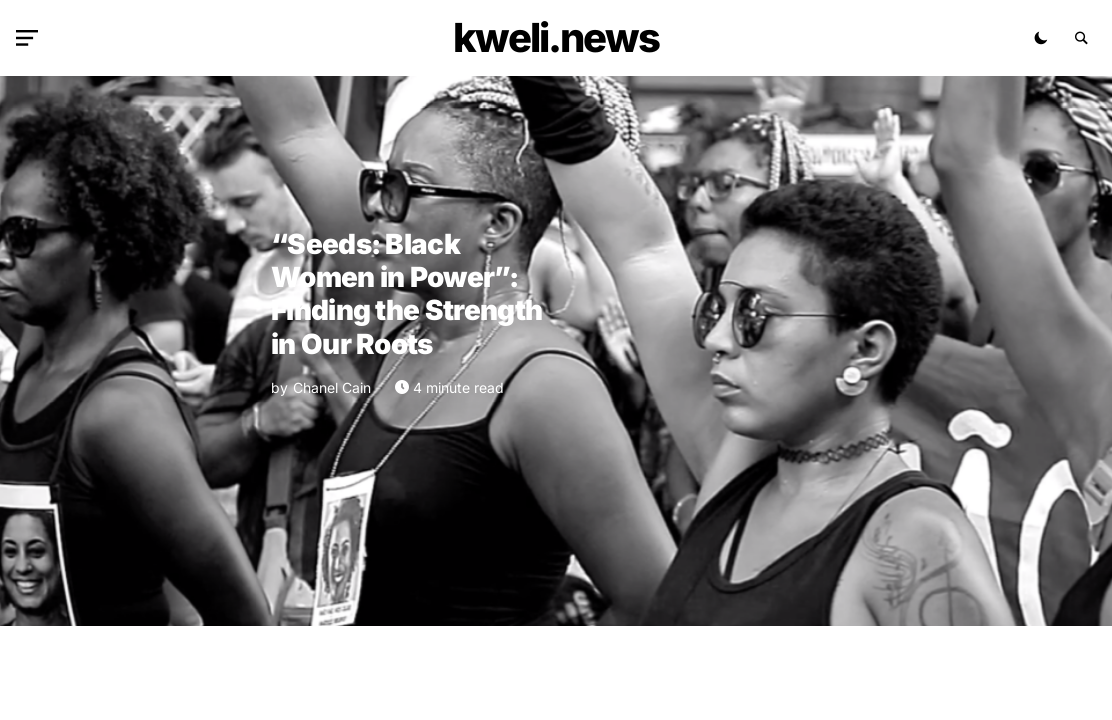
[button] (31, 38)
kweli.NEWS (556, 37)
